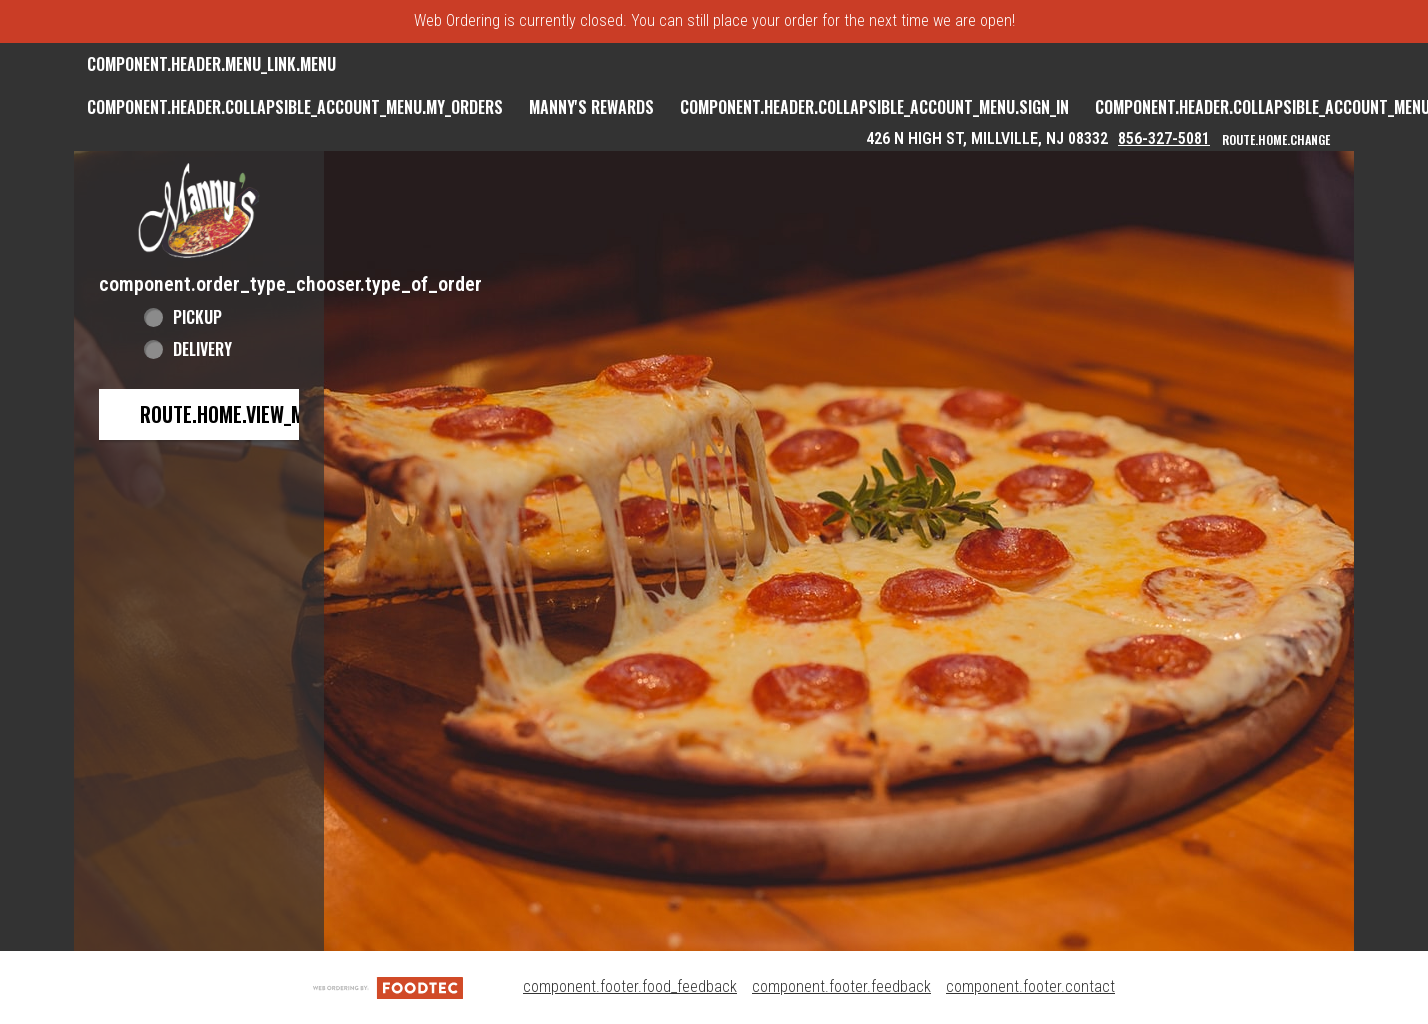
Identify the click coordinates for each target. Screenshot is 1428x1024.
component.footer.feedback (841, 986)
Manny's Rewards (591, 107)
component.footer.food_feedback (630, 986)
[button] (199, 210)
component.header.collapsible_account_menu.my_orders (295, 107)
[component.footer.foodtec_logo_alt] (388, 986)
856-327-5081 (1164, 138)
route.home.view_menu (238, 414)
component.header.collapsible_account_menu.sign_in (874, 107)
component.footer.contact (1030, 986)
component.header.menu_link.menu (211, 64)
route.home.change (1276, 139)
